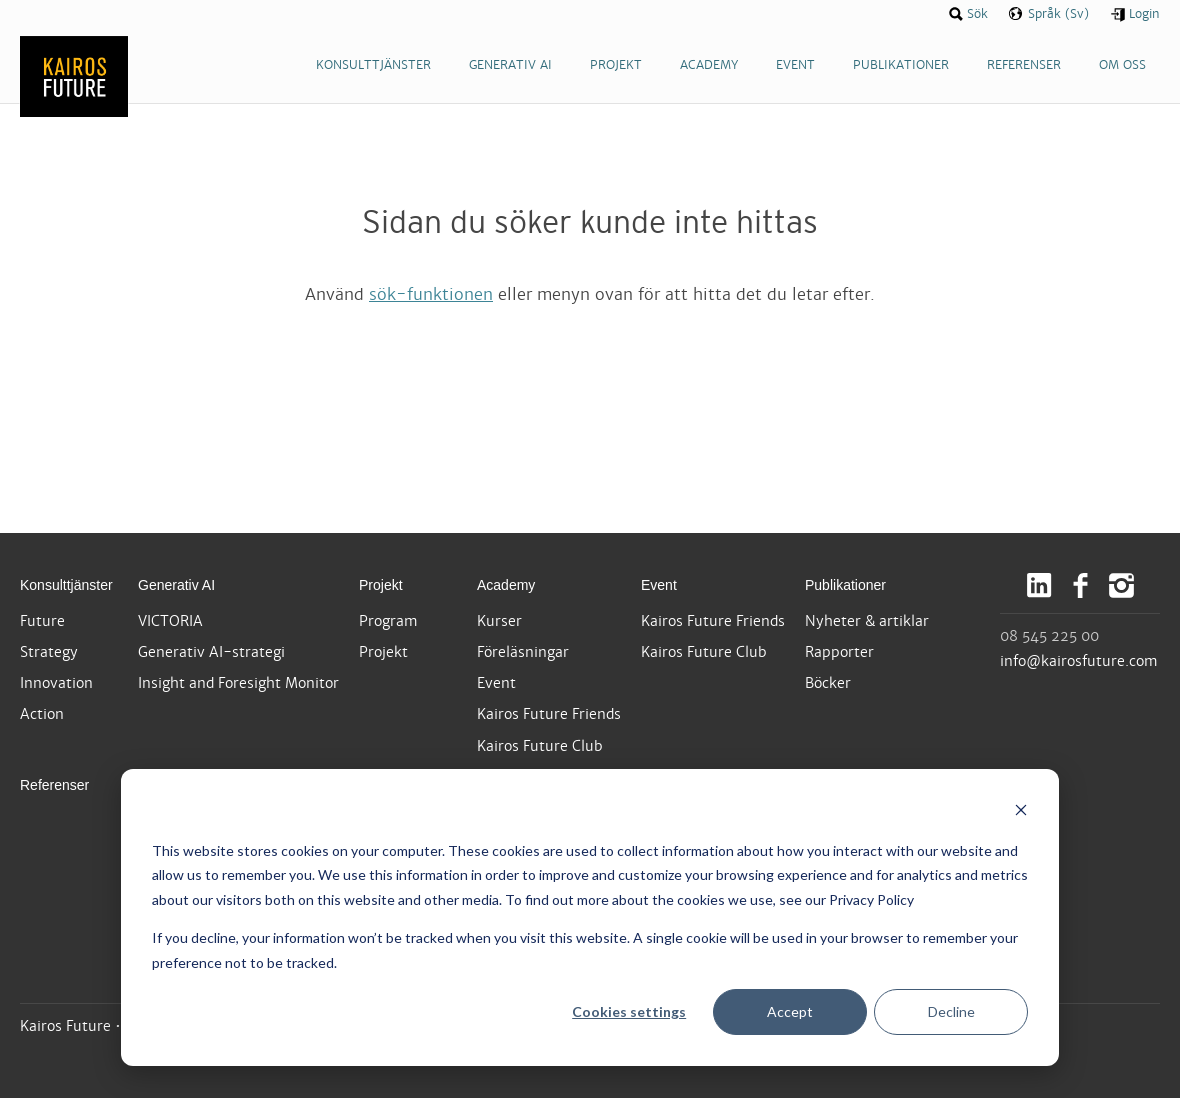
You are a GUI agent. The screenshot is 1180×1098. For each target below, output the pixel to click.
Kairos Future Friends (549, 714)
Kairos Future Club (540, 746)
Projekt (381, 585)
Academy (506, 585)
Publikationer (845, 585)
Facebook (1080, 585)
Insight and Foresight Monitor (238, 683)
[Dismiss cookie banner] (1021, 812)
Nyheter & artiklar (867, 621)
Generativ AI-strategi (211, 652)
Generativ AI (176, 585)
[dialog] (590, 917)
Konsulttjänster (66, 585)
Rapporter (839, 652)
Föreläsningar (523, 652)
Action (42, 714)
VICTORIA (170, 621)
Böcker (828, 683)
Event (496, 683)
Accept (790, 1011)
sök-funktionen (431, 294)
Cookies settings (629, 1011)
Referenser (54, 785)
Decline (951, 1011)
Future (42, 621)
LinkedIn (1039, 585)
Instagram (1121, 585)
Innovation (56, 683)
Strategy (49, 652)
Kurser (499, 621)
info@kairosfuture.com (1079, 661)
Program (388, 621)
